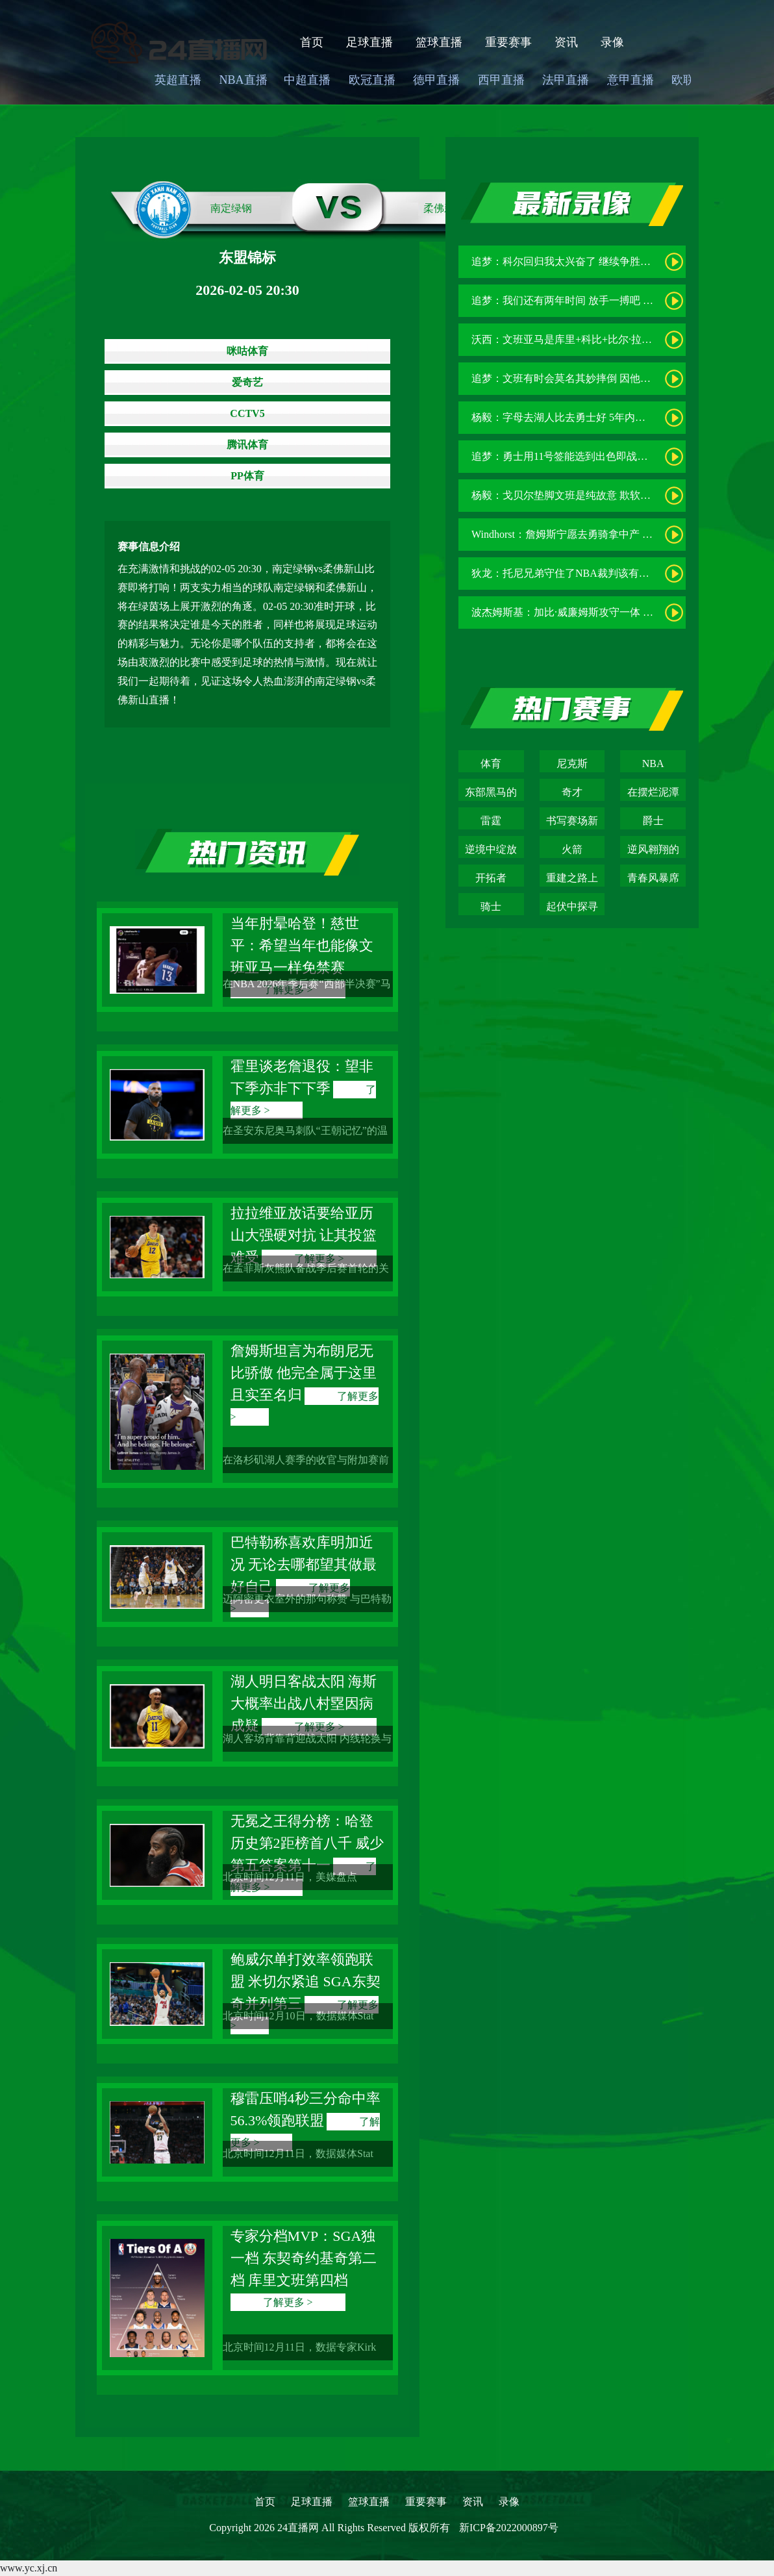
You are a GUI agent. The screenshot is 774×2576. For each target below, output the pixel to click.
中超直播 (307, 79)
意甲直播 (630, 79)
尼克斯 (572, 763)
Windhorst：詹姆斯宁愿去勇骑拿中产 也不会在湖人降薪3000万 (613, 534)
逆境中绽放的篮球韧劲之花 (491, 851)
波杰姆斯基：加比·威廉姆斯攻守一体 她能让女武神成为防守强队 (619, 612)
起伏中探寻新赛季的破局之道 (572, 908)
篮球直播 (439, 42)
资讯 (566, 42)
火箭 (572, 849)
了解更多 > (288, 2302)
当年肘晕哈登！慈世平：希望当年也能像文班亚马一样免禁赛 (302, 945)
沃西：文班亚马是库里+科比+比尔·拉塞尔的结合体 (587, 339)
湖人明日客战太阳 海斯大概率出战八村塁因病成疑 (304, 1703)
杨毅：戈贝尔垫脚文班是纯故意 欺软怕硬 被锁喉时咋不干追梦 (614, 495)
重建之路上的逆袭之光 (572, 879)
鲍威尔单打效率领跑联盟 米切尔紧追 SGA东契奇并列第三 (306, 1981)
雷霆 (491, 820)
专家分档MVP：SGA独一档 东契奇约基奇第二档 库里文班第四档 (304, 2258)
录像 (612, 42)
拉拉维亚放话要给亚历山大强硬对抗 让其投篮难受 (304, 1235)
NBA (653, 763)
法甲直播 (565, 79)
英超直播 (178, 79)
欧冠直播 (372, 79)
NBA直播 (243, 79)
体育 (491, 763)
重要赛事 (508, 42)
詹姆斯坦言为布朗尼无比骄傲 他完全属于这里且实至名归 (304, 1373)
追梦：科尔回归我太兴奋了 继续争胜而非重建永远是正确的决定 (618, 261)
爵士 (653, 820)
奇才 (572, 792)
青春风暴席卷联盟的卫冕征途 (653, 879)
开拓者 (490, 877)
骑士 (491, 906)
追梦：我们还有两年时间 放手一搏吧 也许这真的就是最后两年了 (619, 300)
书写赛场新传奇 (572, 822)
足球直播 (369, 42)
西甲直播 (501, 79)
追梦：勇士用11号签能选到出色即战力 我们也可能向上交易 (607, 456)
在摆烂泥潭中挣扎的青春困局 (653, 794)
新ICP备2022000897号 (508, 2527)
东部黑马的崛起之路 (491, 794)
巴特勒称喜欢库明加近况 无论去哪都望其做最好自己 (304, 1564)
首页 (311, 42)
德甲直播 (436, 79)
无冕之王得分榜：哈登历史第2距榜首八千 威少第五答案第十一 (307, 1843)
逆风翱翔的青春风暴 (653, 851)
